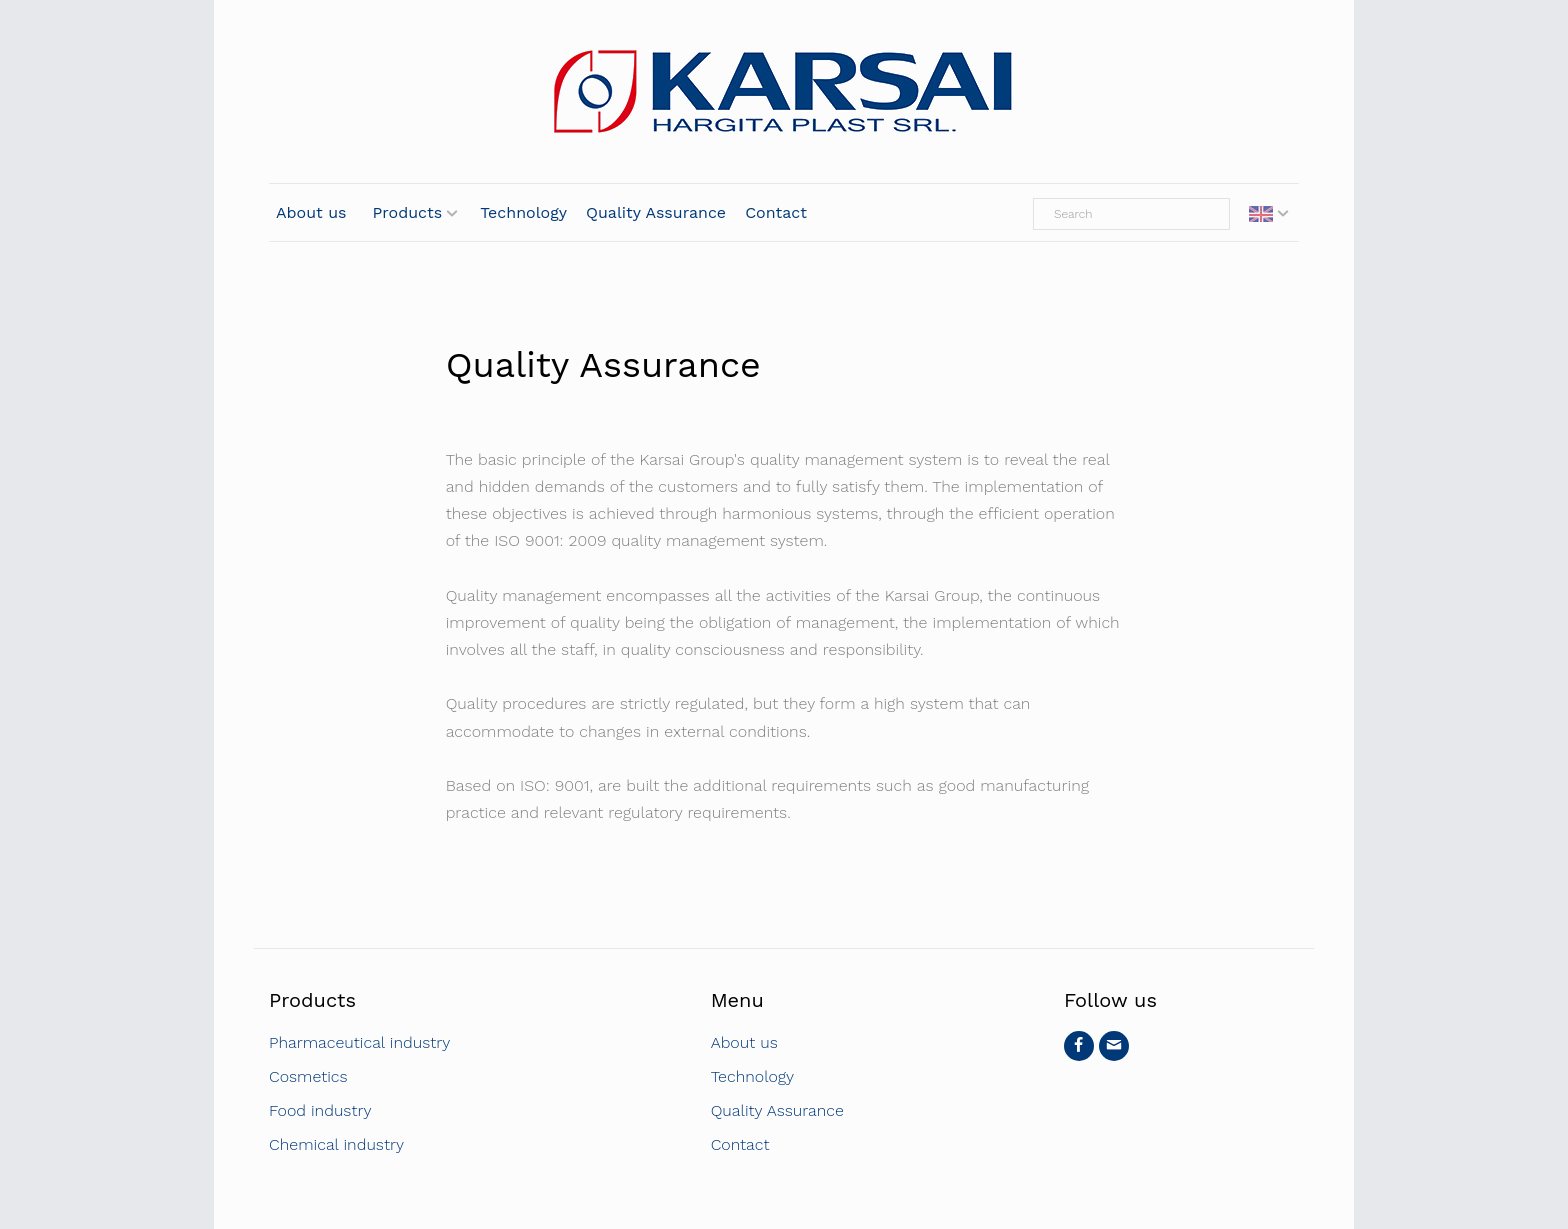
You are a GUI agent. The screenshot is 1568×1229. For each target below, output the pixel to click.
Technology (523, 212)
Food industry (320, 1110)
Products (408, 212)
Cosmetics (308, 1076)
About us (311, 212)
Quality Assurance (656, 212)
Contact (776, 212)
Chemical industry (336, 1144)
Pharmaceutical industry (359, 1042)
